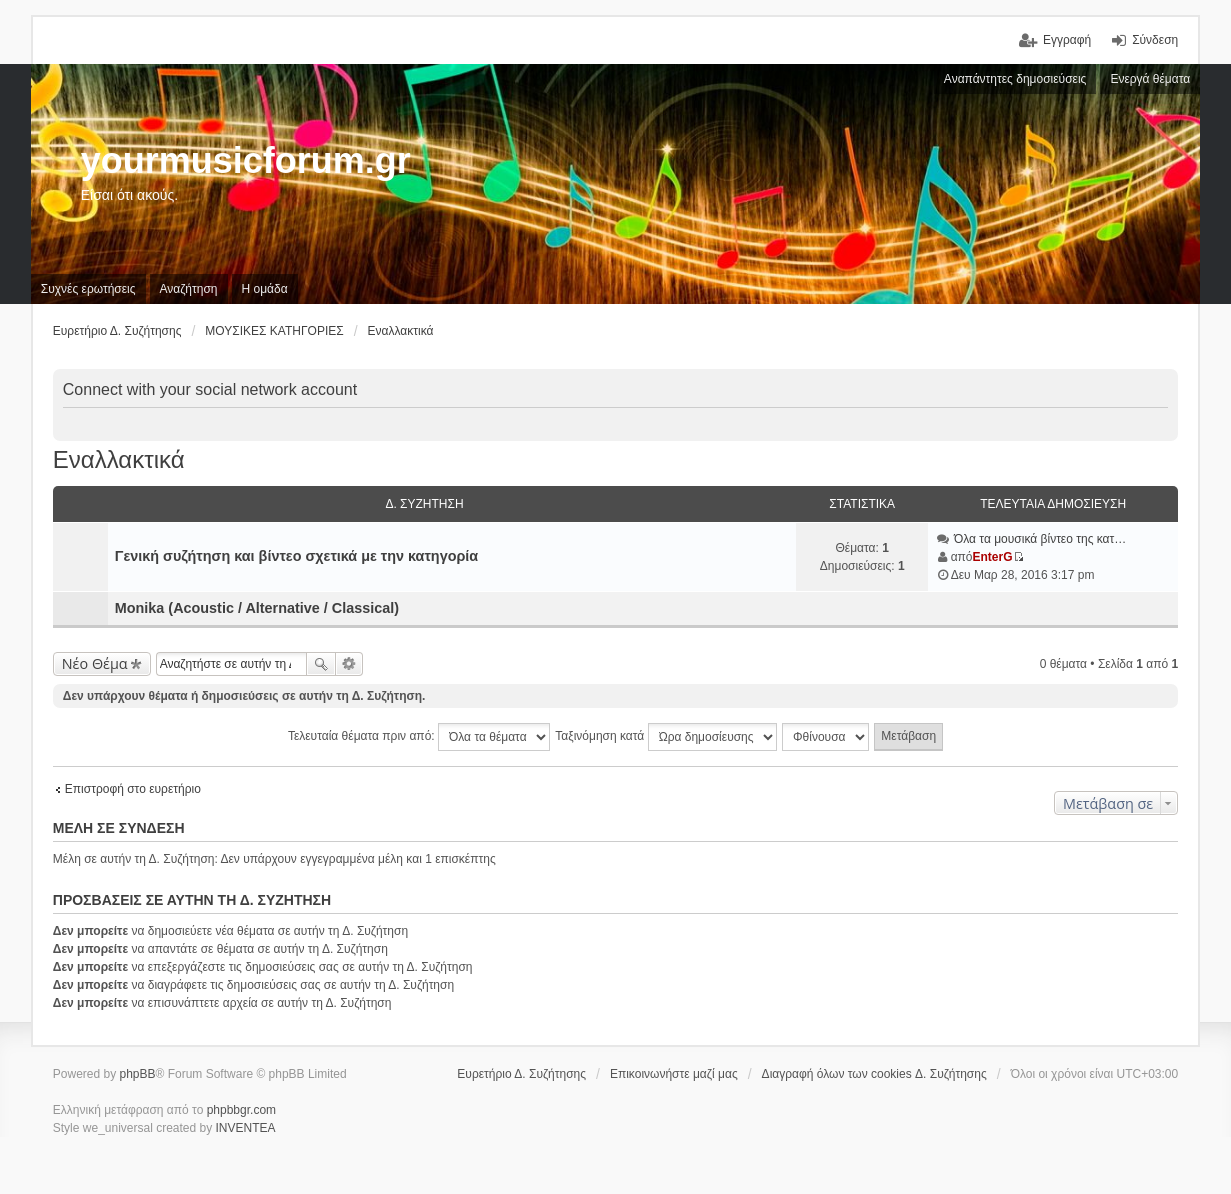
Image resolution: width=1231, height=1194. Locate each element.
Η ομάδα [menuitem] (265, 289)
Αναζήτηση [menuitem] (189, 289)
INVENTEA (246, 1128)
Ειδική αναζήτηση (349, 664)
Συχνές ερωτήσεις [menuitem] (88, 289)
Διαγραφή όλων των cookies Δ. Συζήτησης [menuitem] (874, 1074)
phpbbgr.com (241, 1110)
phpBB (137, 1074)
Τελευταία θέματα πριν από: (419, 737)
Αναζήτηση (321, 664)
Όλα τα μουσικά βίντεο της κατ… (1040, 539)
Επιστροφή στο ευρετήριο (133, 789)
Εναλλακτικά (119, 459)
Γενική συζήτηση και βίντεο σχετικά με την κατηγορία (296, 556)
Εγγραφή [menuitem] (1067, 40)
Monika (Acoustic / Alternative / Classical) (257, 608)
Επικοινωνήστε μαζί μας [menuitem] (674, 1074)
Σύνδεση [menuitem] (1155, 40)
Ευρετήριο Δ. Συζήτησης (521, 1074)
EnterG (993, 557)
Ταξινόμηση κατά (665, 737)
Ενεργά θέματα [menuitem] (1150, 79)
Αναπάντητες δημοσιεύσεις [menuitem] (1015, 79)
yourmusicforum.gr (246, 160)
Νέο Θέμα (95, 663)
